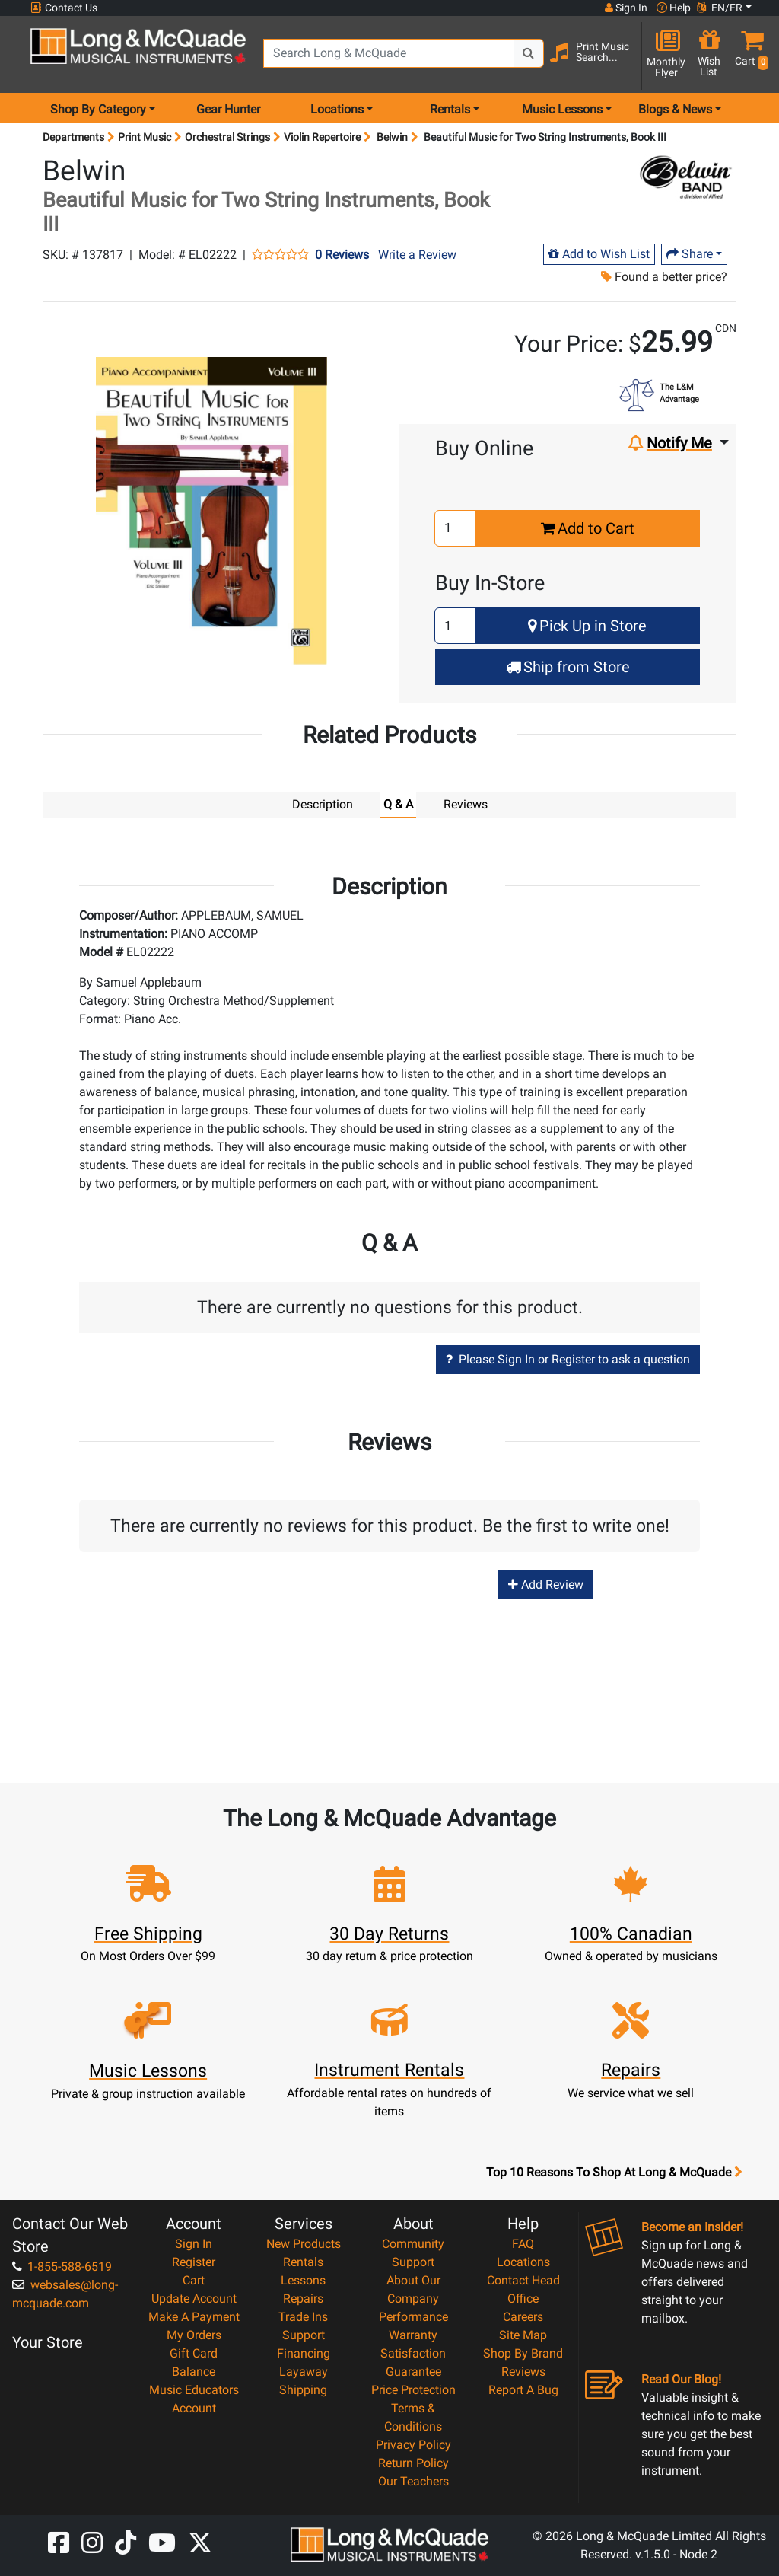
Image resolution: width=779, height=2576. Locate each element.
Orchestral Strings (227, 137)
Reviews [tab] (466, 804)
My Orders (194, 2334)
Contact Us (63, 8)
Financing (303, 2352)
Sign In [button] (626, 8)
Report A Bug (523, 2389)
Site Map (523, 2334)
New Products (303, 2243)
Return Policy (413, 2462)
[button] (748, 55)
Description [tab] (322, 804)
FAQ (523, 2243)
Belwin (392, 137)
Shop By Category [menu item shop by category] (98, 109)
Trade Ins (303, 2316)
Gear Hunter (228, 109)
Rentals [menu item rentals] (450, 109)
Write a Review (417, 254)
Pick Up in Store (587, 626)
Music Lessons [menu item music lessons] (562, 109)
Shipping (303, 2389)
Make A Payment (194, 2316)
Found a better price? (663, 276)
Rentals (303, 2261)
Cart (194, 2279)
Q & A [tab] (398, 804)
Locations (523, 2261)
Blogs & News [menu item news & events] (675, 109)
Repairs (303, 2298)
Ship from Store (568, 667)
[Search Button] (529, 53)
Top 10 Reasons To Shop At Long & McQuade (613, 2172)
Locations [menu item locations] (337, 109)
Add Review (545, 1584)
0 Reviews (342, 255)
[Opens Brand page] (685, 178)
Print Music (144, 137)
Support (303, 2334)
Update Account (194, 2298)
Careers (523, 2316)
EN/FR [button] (719, 8)
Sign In (193, 2243)
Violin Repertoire (322, 137)
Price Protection (413, 2389)
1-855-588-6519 (62, 2266)
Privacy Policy (413, 2444)
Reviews (523, 2371)
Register (193, 2261)
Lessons (303, 2279)
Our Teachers (413, 2480)
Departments (73, 137)
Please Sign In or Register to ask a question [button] (568, 1358)
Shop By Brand (523, 2352)
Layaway (303, 2371)
